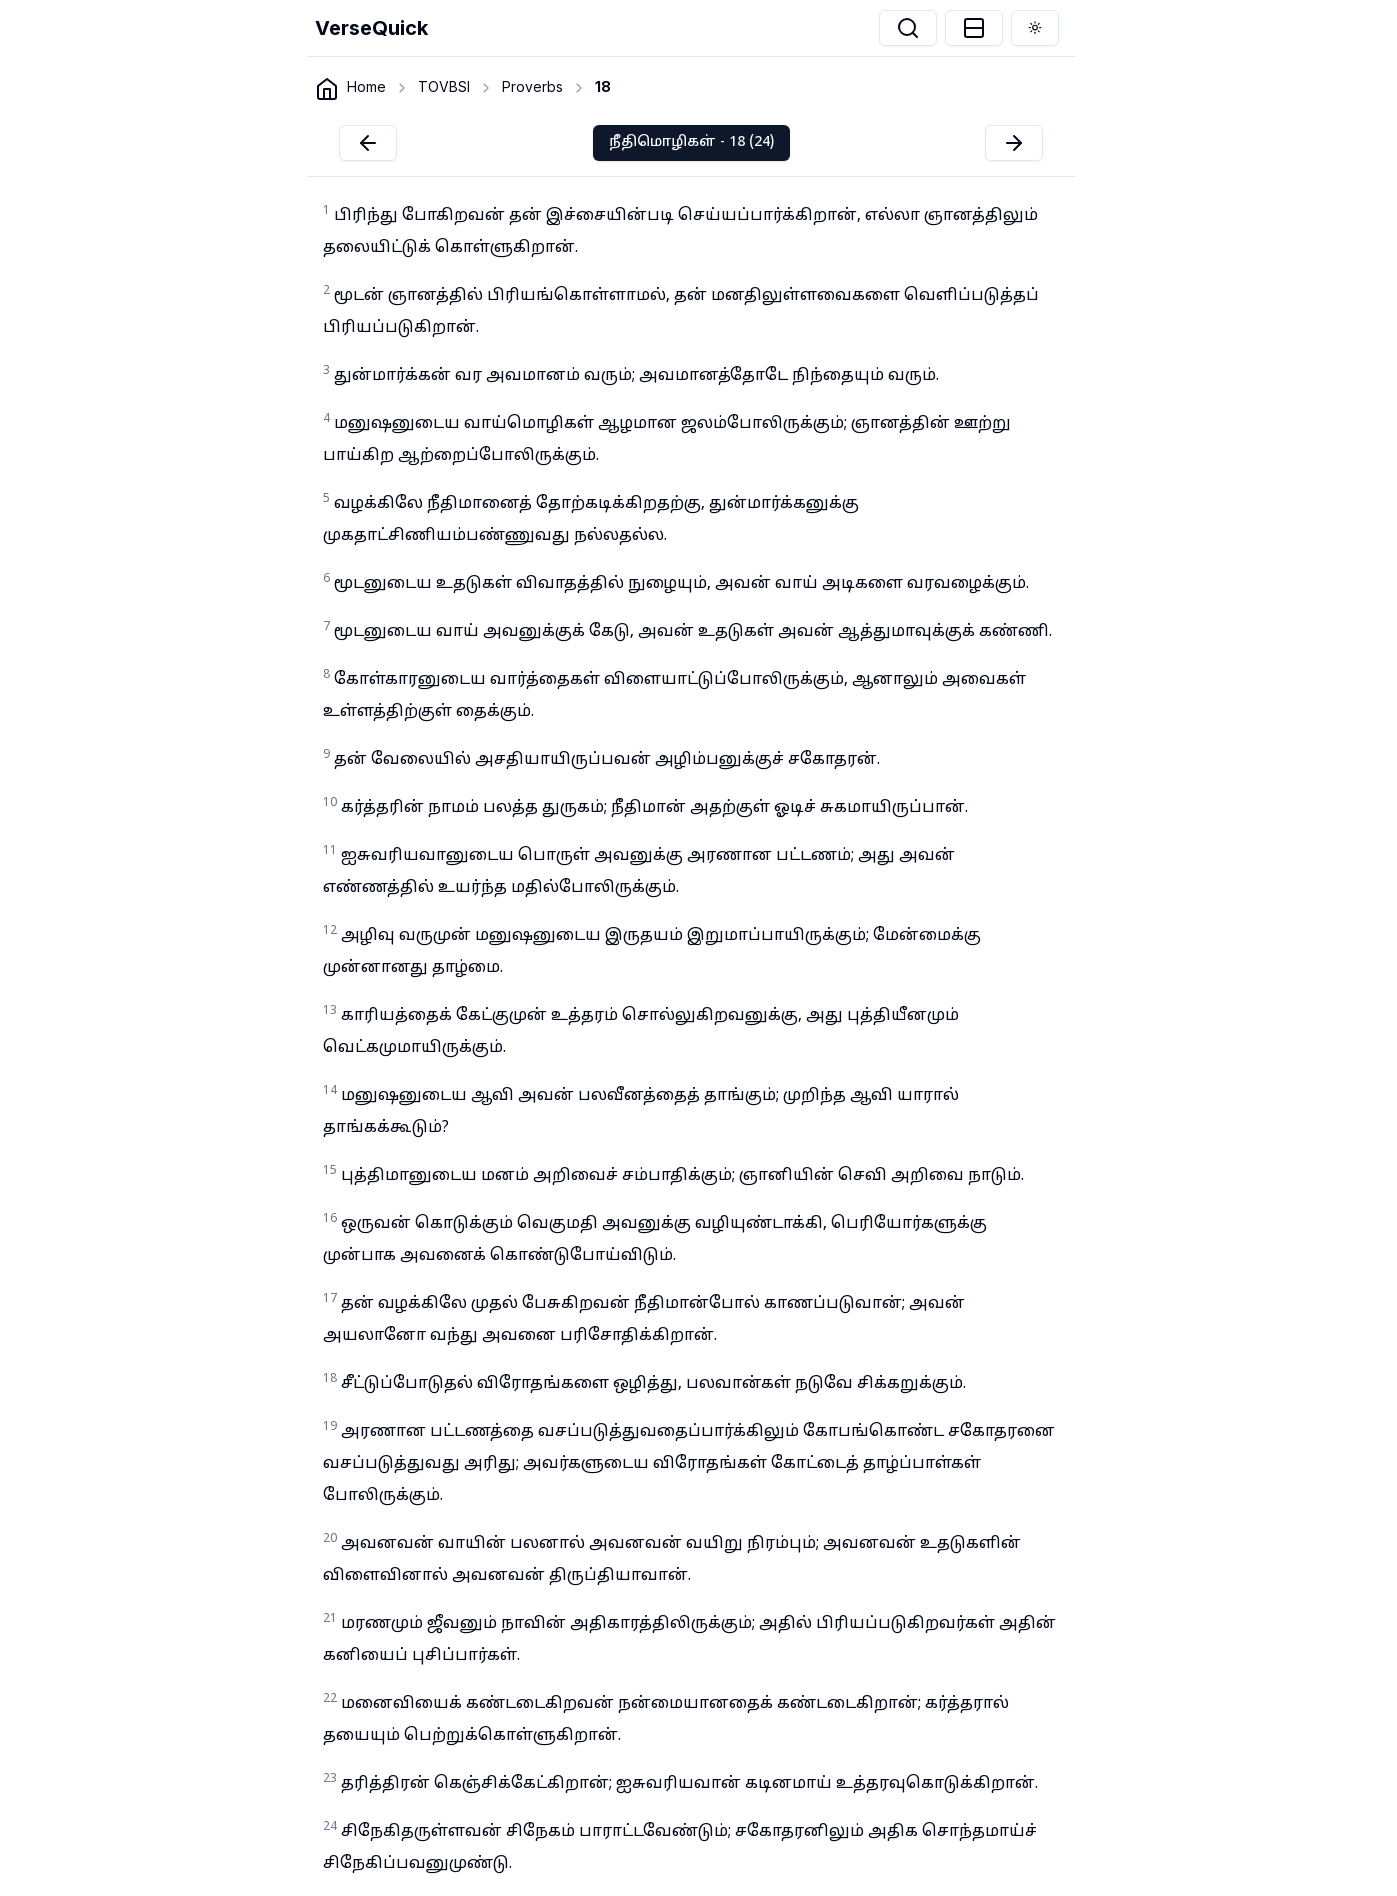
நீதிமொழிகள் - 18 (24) (691, 142)
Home (366, 86)
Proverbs (532, 86)
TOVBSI (444, 86)
